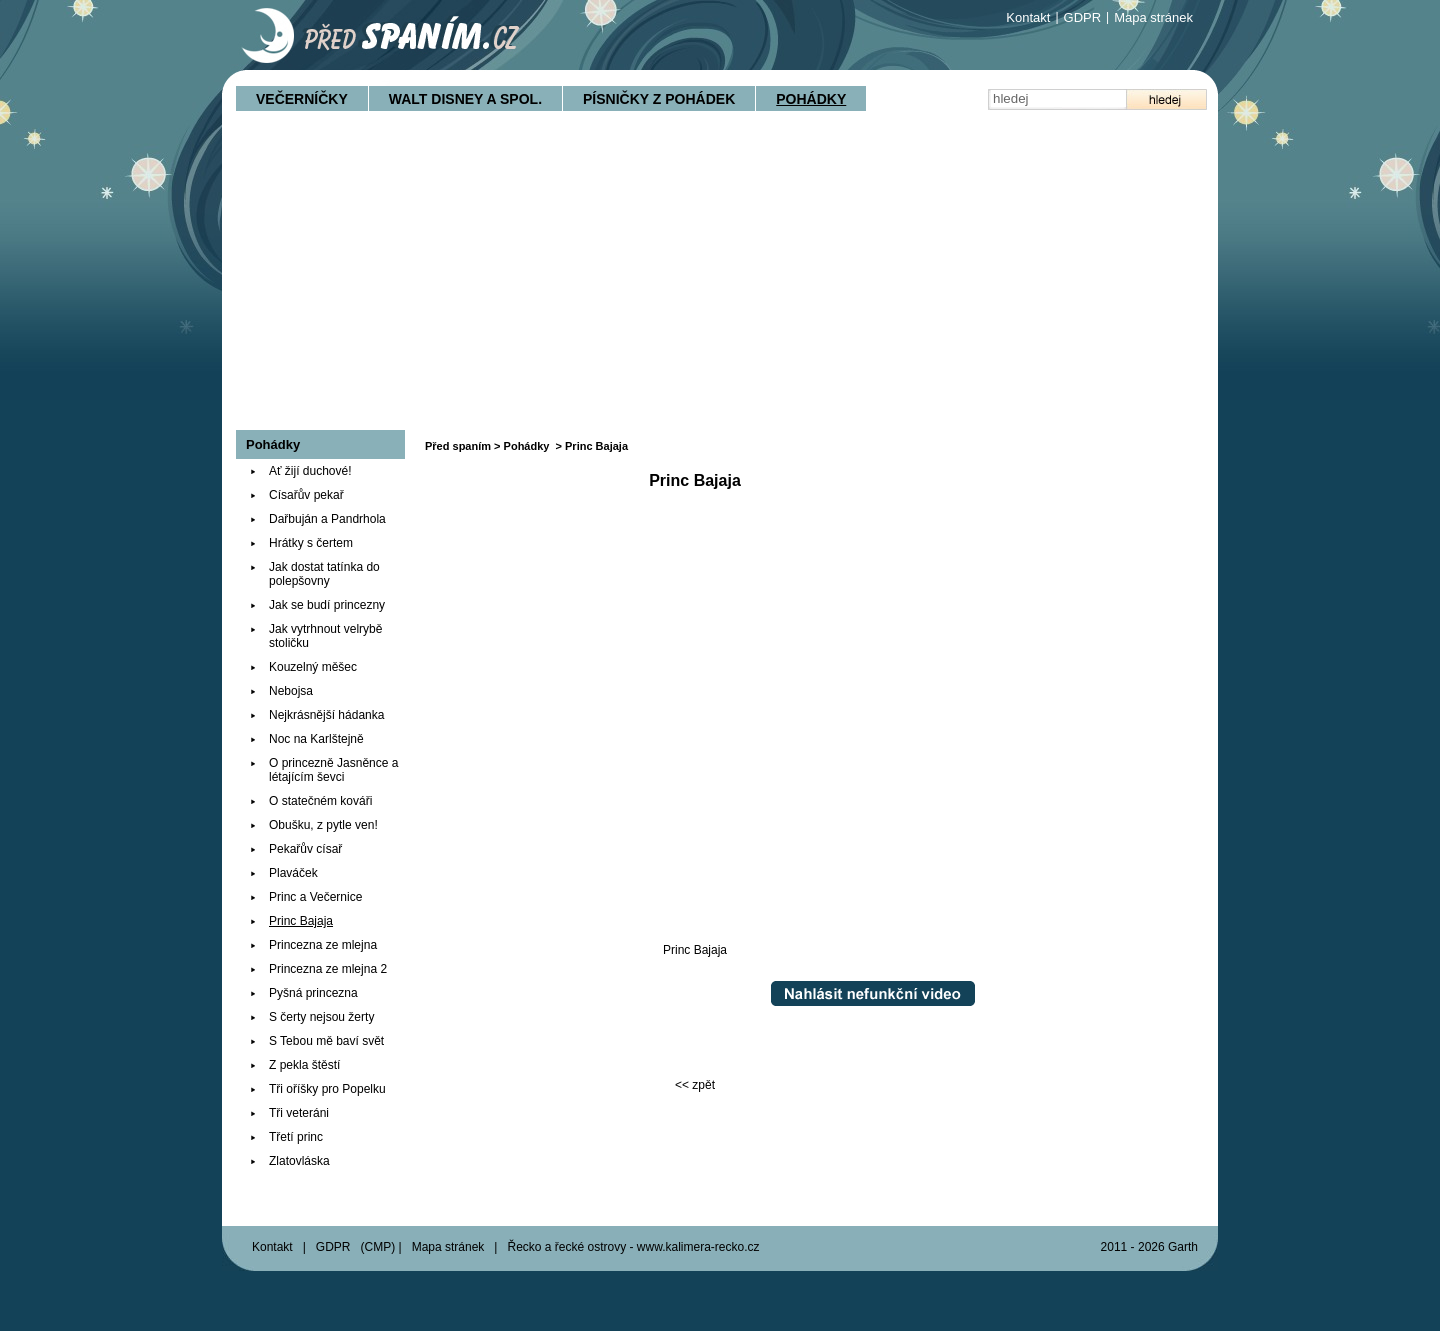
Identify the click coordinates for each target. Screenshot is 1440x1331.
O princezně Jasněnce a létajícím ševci (333, 770)
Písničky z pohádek (659, 99)
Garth (1183, 1247)
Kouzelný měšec (313, 667)
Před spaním (458, 446)
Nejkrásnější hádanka (326, 715)
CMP (378, 1247)
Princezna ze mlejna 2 (328, 969)
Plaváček (293, 873)
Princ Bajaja (301, 921)
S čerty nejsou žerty (321, 1017)
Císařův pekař (306, 495)
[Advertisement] (720, 280)
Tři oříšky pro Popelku (327, 1089)
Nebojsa (291, 691)
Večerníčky (302, 99)
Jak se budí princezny (327, 605)
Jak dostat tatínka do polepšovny (324, 574)
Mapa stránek (1153, 17)
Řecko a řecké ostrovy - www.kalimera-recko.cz (633, 1247)
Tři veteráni (299, 1113)
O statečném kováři (320, 801)
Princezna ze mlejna (323, 945)
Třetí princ (296, 1137)
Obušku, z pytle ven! (323, 825)
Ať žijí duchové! (310, 471)
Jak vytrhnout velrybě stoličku (325, 636)
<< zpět (695, 1085)
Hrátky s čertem (311, 543)
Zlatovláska (299, 1161)
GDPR (1083, 17)
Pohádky (811, 99)
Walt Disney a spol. (465, 99)
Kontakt (1028, 17)
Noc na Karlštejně (316, 739)
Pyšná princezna (313, 993)
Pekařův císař (305, 849)
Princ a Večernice (315, 897)
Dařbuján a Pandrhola (327, 519)
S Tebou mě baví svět (326, 1041)
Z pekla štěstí (304, 1065)
